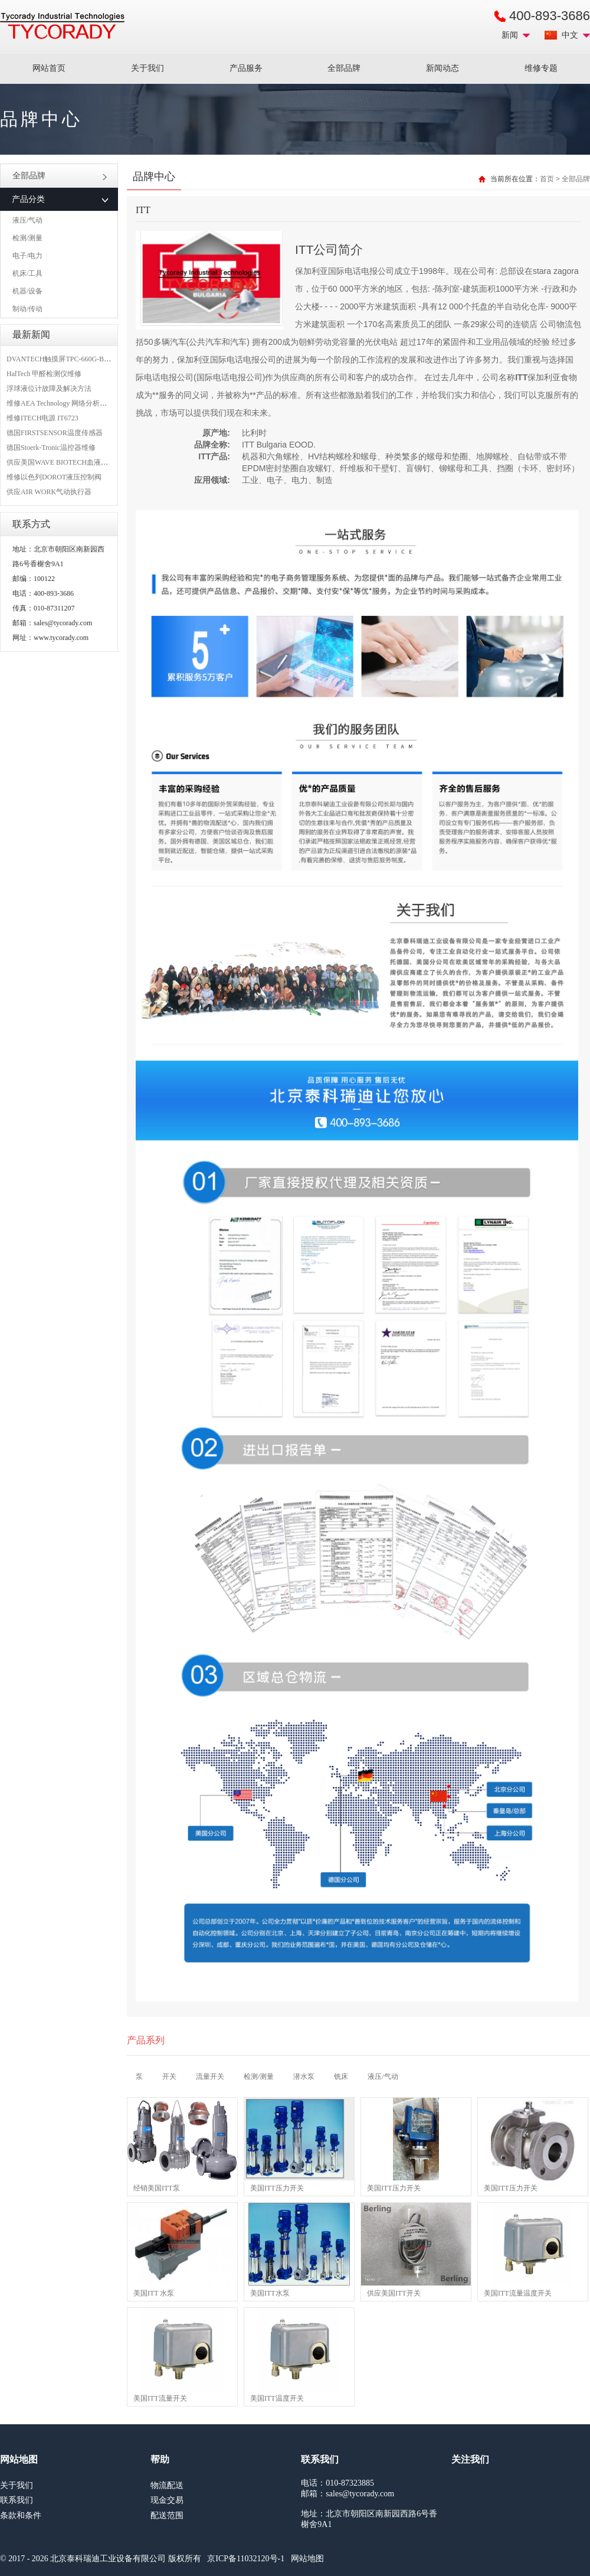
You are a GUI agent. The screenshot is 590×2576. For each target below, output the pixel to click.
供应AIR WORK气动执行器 (48, 492)
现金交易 (166, 2500)
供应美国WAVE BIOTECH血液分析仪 (64, 462)
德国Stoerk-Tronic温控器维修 (51, 447)
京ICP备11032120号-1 (245, 2558)
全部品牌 (343, 68)
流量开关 (210, 2076)
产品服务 (246, 68)
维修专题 (541, 68)
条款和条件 (20, 2515)
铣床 (341, 2076)
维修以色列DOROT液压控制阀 (53, 477)
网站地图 (307, 2558)
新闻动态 (442, 68)
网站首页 (48, 68)
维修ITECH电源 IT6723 (42, 418)
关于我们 (147, 68)
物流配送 (166, 2485)
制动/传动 (27, 309)
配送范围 (166, 2515)
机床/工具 (27, 273)
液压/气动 (27, 220)
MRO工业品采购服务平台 (62, 26)
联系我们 (16, 2500)
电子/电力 (27, 256)
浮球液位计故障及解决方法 (48, 388)
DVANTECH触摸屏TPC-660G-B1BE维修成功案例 (82, 359)
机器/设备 (27, 291)
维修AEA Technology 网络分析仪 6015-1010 (72, 403)
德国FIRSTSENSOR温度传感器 (54, 433)
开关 (169, 2076)
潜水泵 (303, 2076)
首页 (547, 179)
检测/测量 (27, 238)
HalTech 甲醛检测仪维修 (43, 374)
